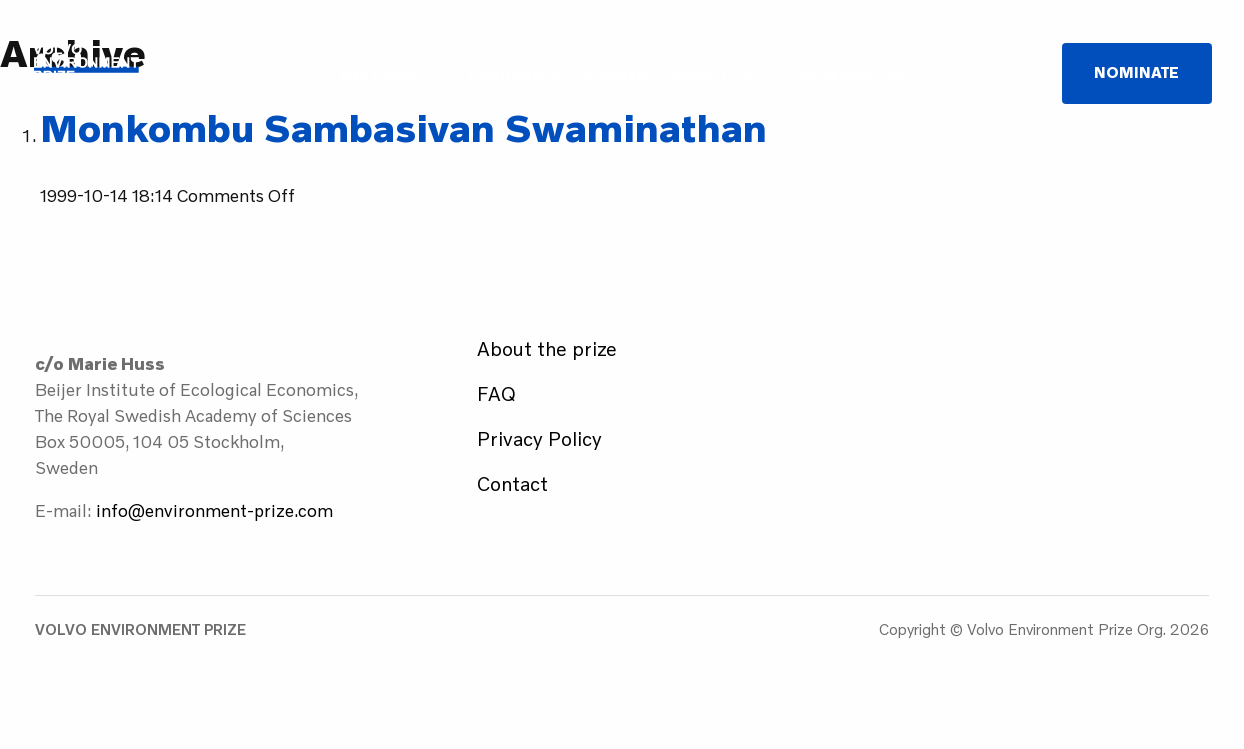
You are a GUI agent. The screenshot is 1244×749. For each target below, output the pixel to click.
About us (713, 73)
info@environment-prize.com (214, 510)
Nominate (1136, 72)
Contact (512, 483)
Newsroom (851, 73)
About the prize (547, 348)
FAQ (496, 393)
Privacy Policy (539, 438)
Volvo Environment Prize (122, 73)
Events (616, 73)
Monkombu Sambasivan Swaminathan (403, 127)
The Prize (380, 73)
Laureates (514, 73)
